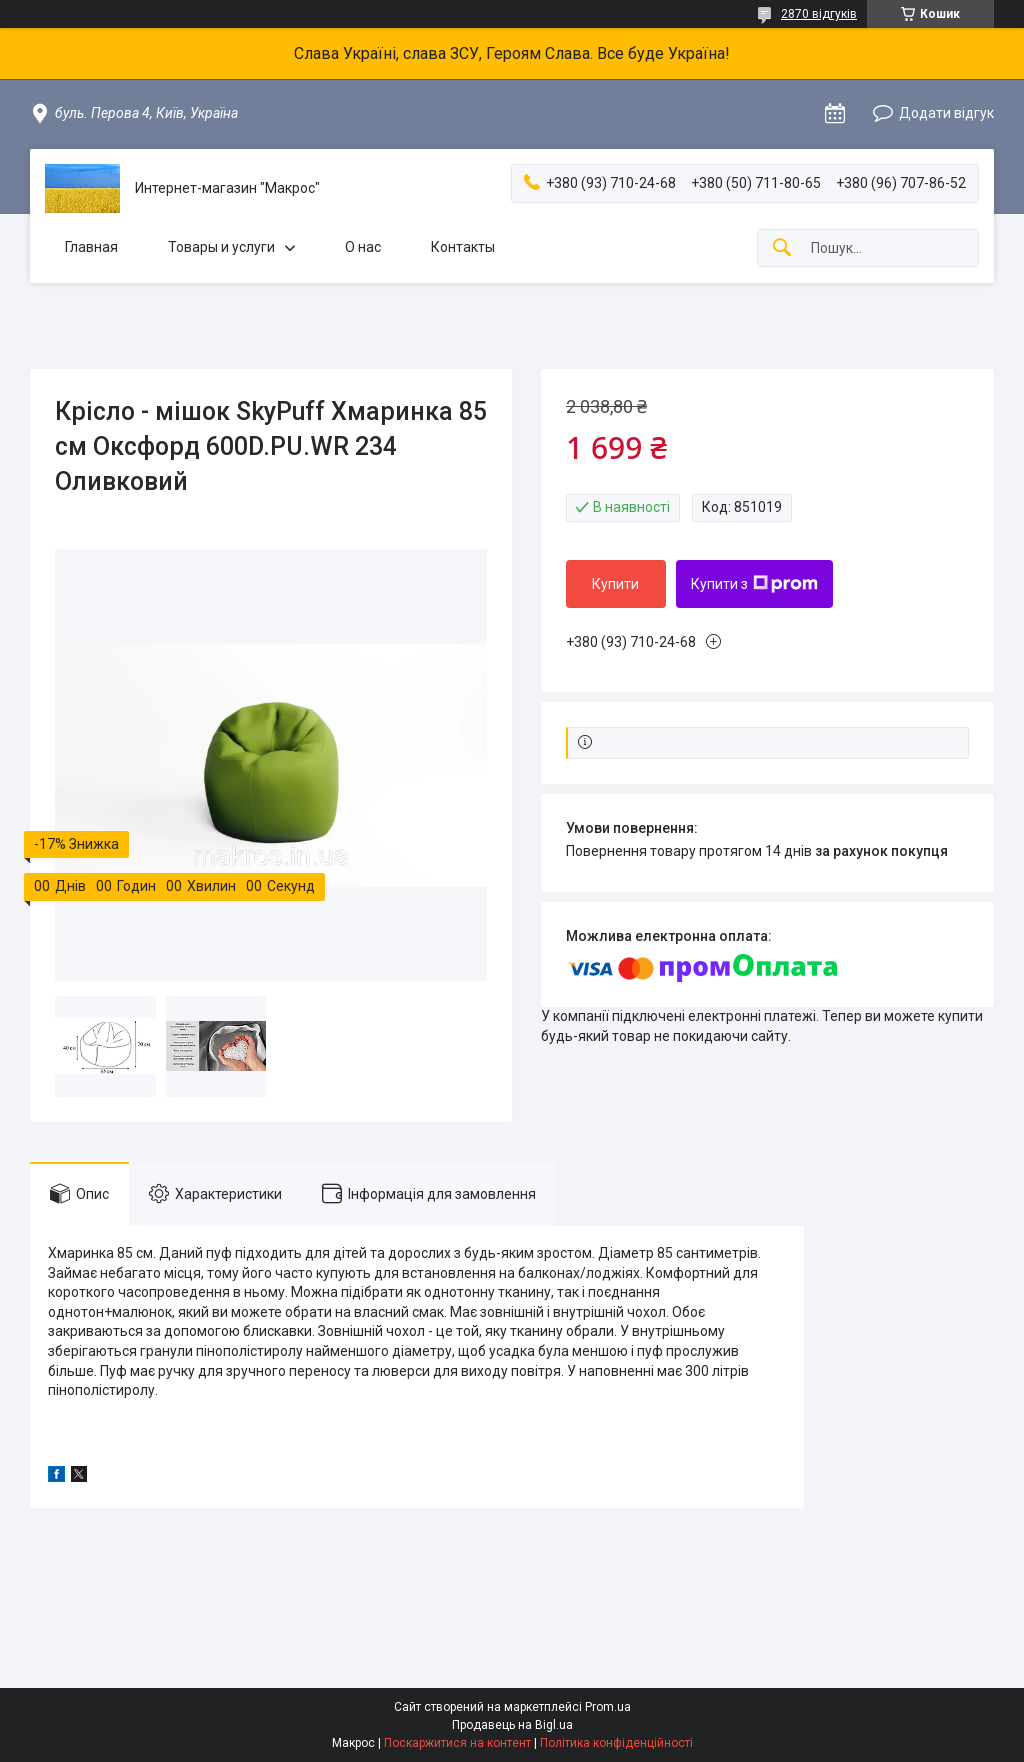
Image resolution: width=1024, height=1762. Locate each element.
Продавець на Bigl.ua (512, 1725)
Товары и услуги (221, 247)
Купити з (754, 584)
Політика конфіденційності (616, 1743)
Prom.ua (608, 1707)
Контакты (463, 247)
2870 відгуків (819, 14)
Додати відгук (946, 113)
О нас (363, 247)
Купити (615, 584)
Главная (91, 247)
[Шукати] (782, 248)
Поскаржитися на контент (457, 1743)
